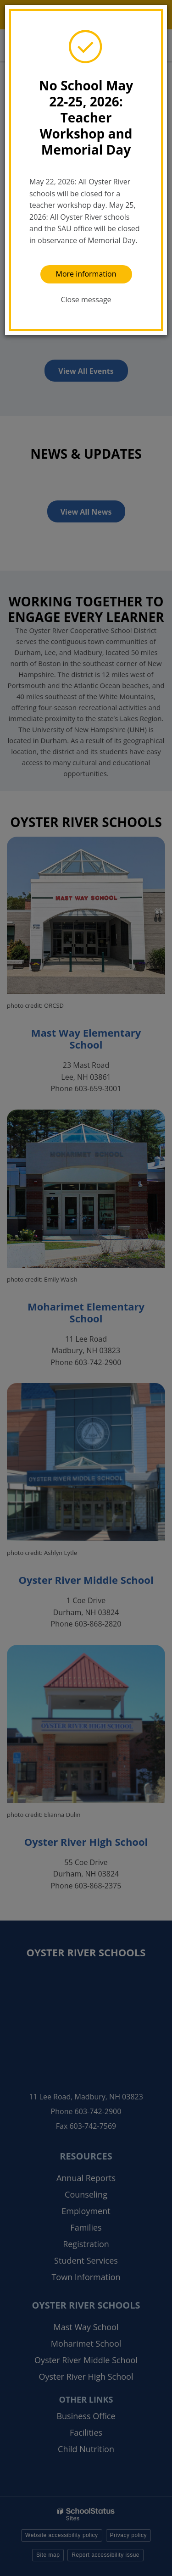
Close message (86, 299)
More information (86, 274)
